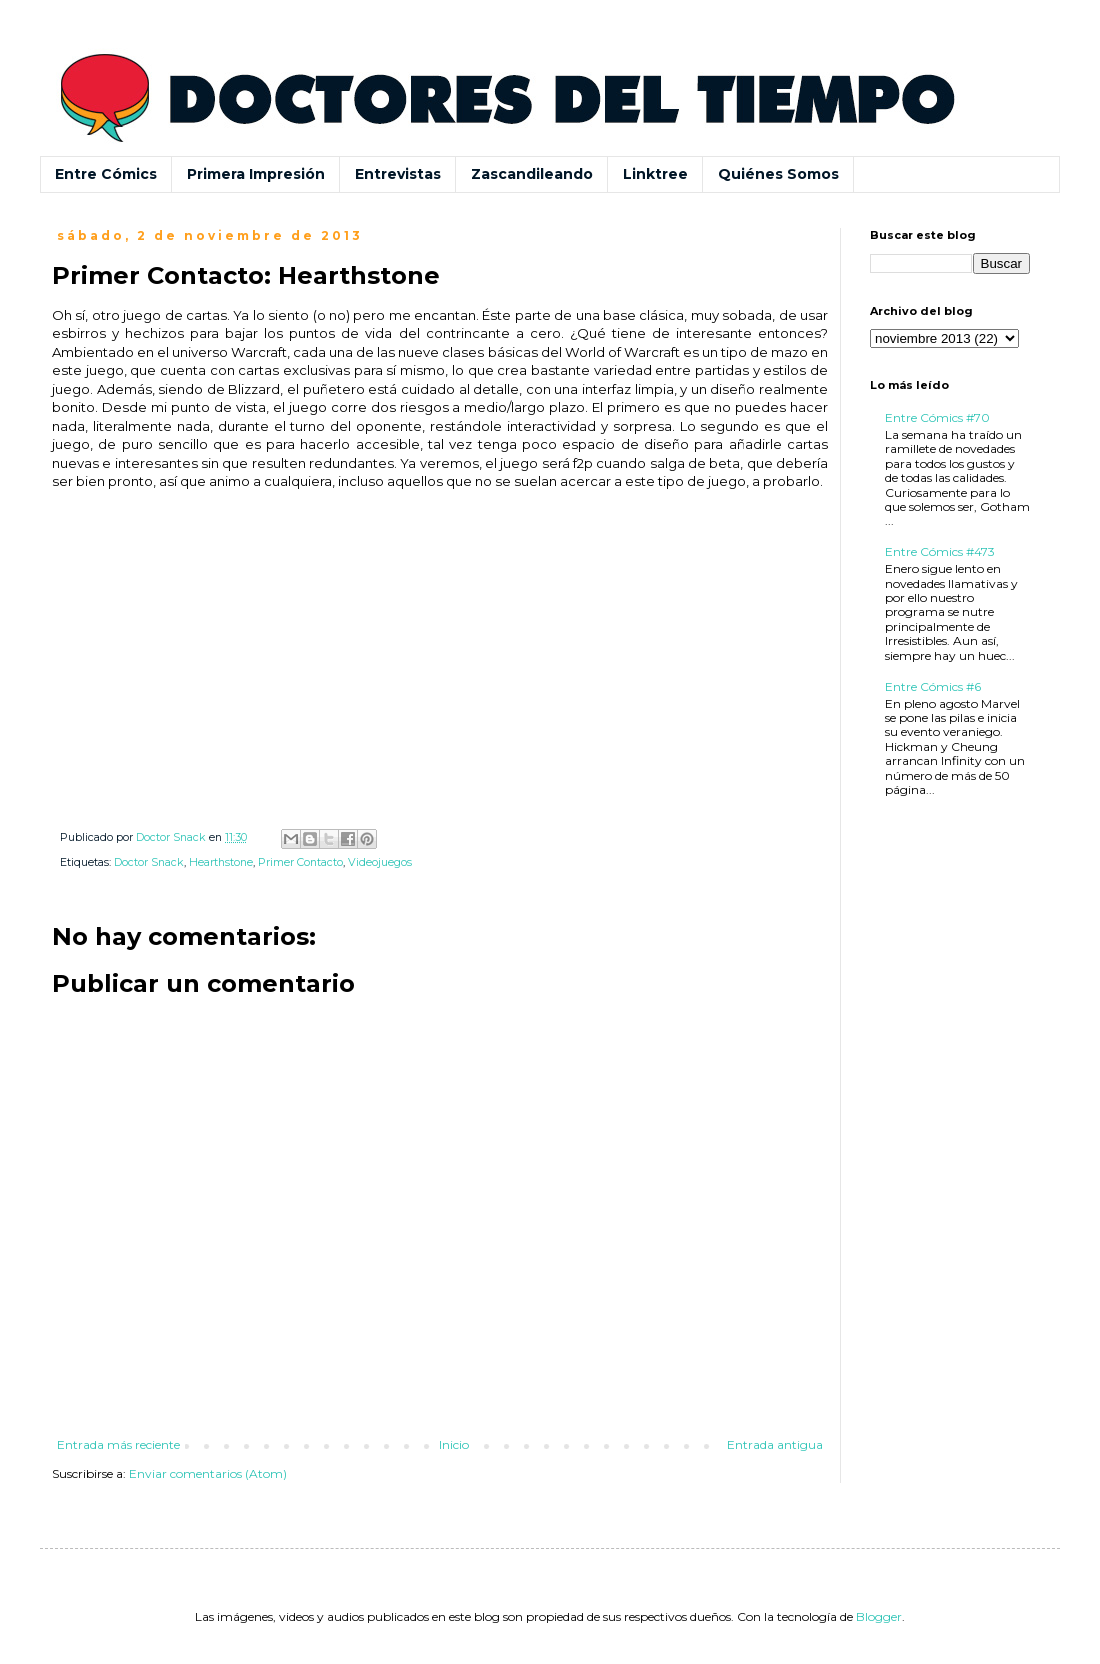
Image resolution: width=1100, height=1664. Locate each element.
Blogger (879, 1616)
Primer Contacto (300, 862)
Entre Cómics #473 (940, 551)
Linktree (655, 174)
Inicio (454, 1444)
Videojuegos (380, 862)
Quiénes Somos (778, 174)
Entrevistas (398, 174)
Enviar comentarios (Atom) (208, 1473)
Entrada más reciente (118, 1444)
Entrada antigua (775, 1444)
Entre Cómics (106, 174)
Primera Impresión (256, 174)
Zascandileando (532, 174)
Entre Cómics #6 (933, 686)
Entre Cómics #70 (937, 417)
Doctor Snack (149, 862)
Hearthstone (221, 862)
